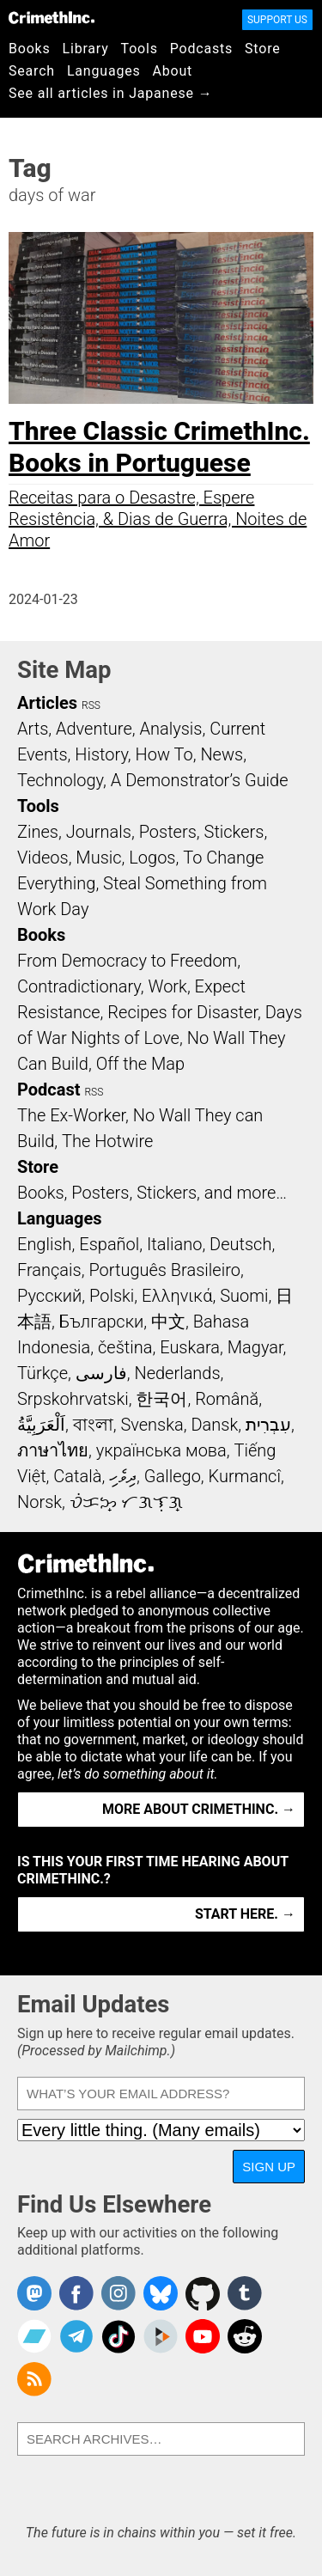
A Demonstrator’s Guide (200, 780)
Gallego (172, 1476)
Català (77, 1476)
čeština (125, 1347)
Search (32, 71)
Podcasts (201, 48)
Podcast (48, 1089)
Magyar (255, 1347)
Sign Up (268, 2166)
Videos (43, 857)
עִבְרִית (268, 1424)
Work (168, 986)
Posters (168, 831)
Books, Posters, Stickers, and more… (152, 1192)
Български (101, 1321)
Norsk (39, 1502)
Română (226, 1399)
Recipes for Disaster (182, 1012)
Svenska (151, 1424)
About (172, 71)
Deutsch (240, 1244)
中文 (168, 1321)
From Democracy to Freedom (127, 960)
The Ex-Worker (71, 1115)
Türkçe (42, 1373)
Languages (104, 71)
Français (49, 1270)
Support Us (277, 20)
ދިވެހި (123, 1476)
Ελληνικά (177, 1295)
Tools (139, 48)
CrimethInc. (51, 17)
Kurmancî (245, 1476)
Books (30, 48)
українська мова (161, 1450)
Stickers (234, 831)
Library (86, 48)
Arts (32, 728)
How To (164, 754)
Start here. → (245, 1914)
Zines (37, 831)
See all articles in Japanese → (110, 93)
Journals (98, 831)
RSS (91, 705)
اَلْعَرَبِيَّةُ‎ (41, 1424)
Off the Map (140, 1063)
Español (109, 1244)
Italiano (174, 1244)
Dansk (214, 1424)
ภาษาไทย (52, 1450)
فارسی (101, 1373)
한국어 (161, 1399)
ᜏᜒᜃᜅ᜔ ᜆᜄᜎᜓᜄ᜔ (126, 1502)
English (44, 1244)
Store (262, 48)
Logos (152, 857)
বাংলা (93, 1424)
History (101, 754)
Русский (49, 1295)
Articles (47, 703)
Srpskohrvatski (73, 1399)
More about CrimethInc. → (198, 1809)
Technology (60, 780)
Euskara (190, 1347)
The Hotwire (107, 1141)
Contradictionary (79, 986)
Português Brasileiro (164, 1270)
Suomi (244, 1295)
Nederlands (177, 1373)
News (221, 754)
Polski (111, 1295)
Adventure (94, 728)
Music (98, 857)
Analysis (170, 728)
